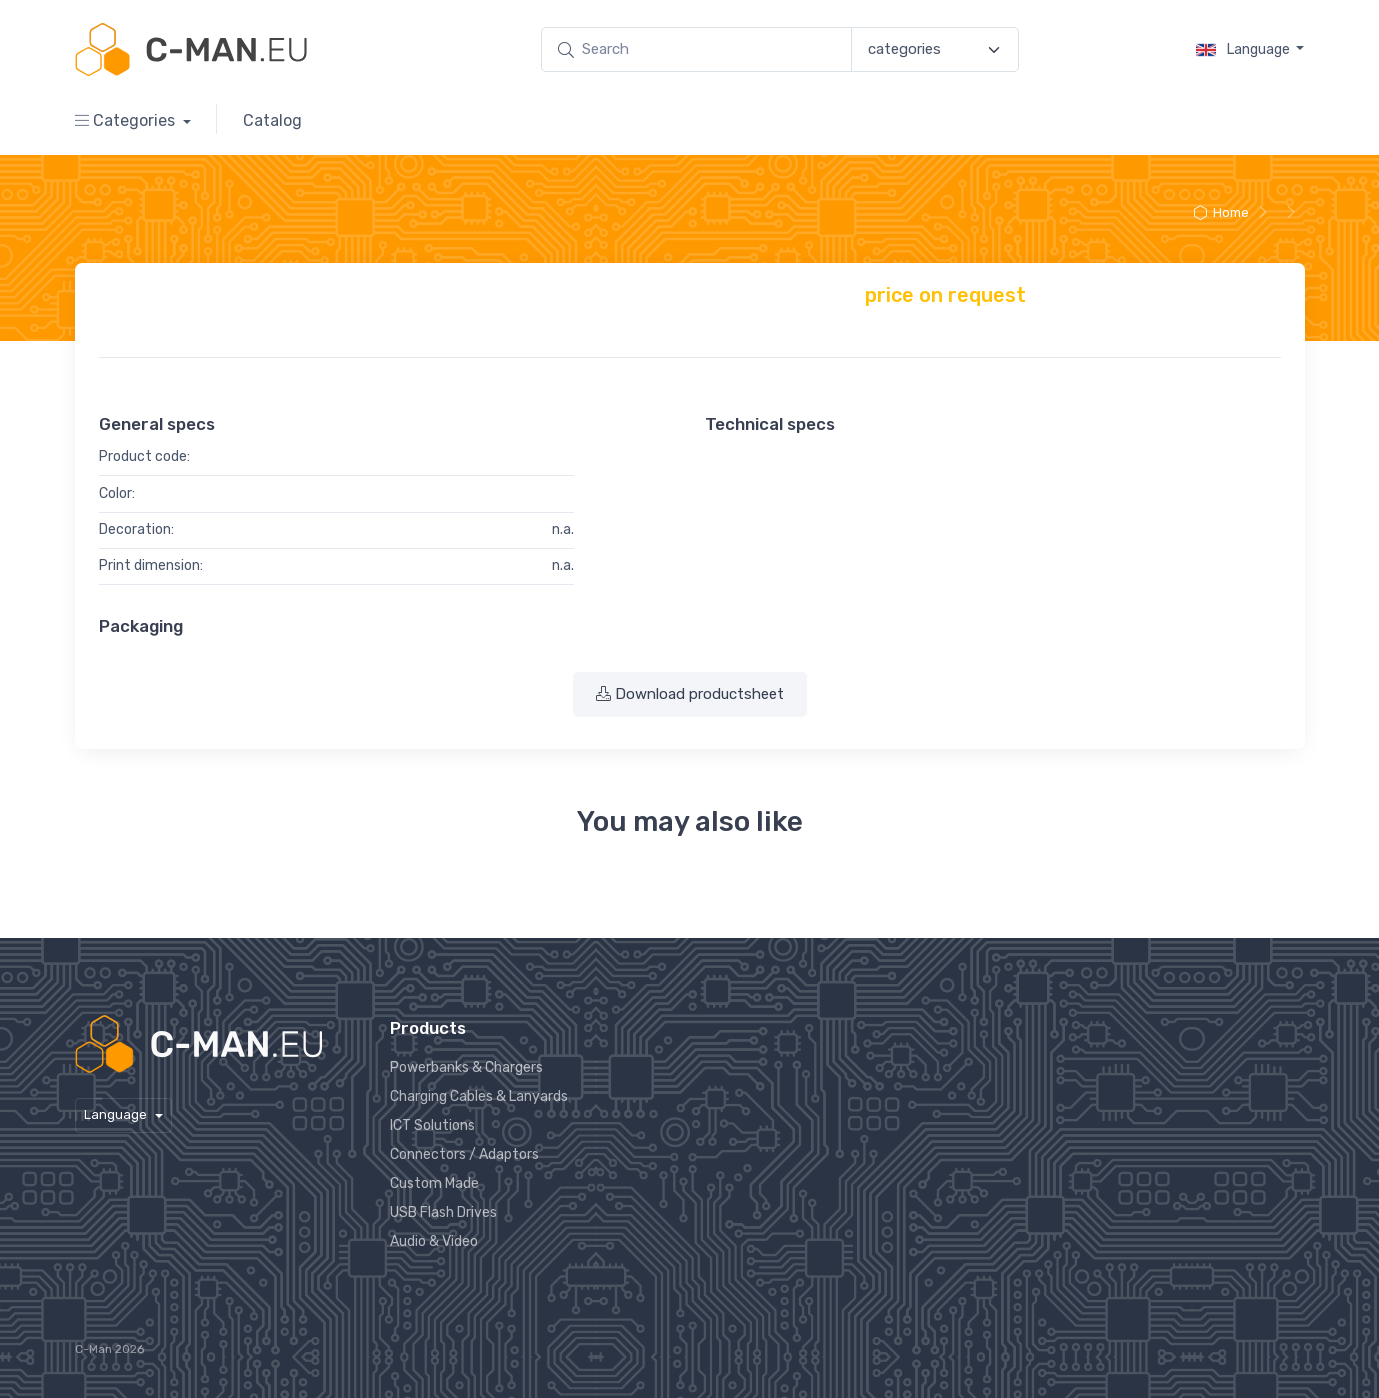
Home (1220, 212)
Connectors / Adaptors (464, 1154)
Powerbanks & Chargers (466, 1067)
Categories (127, 120)
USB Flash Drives (443, 1212)
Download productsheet (690, 694)
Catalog (272, 120)
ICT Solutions (432, 1125)
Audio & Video (434, 1241)
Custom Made (434, 1183)
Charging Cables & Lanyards (479, 1096)
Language (1244, 50)
